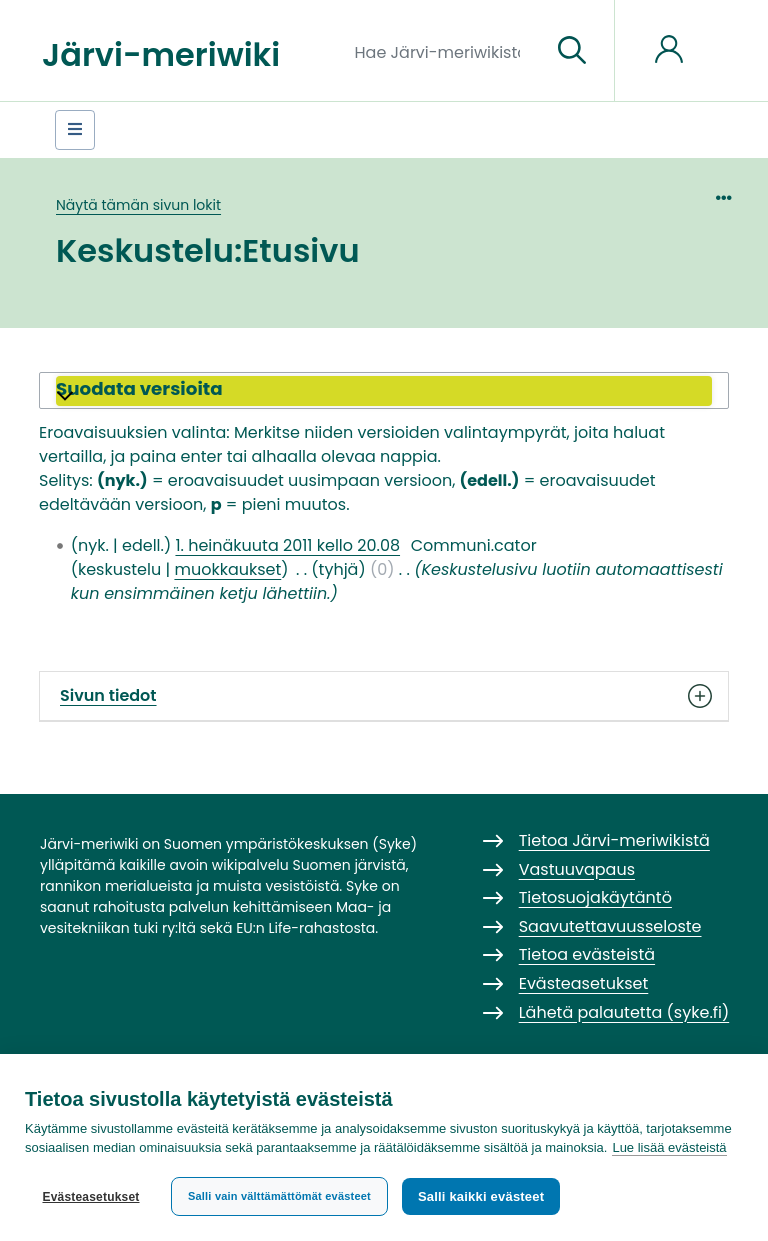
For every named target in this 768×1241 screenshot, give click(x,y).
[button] (384, 391)
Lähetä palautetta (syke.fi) (624, 1012)
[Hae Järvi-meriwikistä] (445, 51)
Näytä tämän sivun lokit (138, 205)
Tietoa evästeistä (587, 954)
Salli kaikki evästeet (481, 1196)
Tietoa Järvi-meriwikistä (614, 840)
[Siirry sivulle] (572, 51)
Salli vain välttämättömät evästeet (279, 1196)
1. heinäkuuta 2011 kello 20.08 (287, 545)
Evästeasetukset (90, 1197)
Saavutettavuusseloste (610, 926)
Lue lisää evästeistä (669, 1147)
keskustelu (119, 569)
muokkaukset (227, 569)
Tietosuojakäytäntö (595, 897)
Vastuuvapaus (577, 869)
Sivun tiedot (384, 696)
